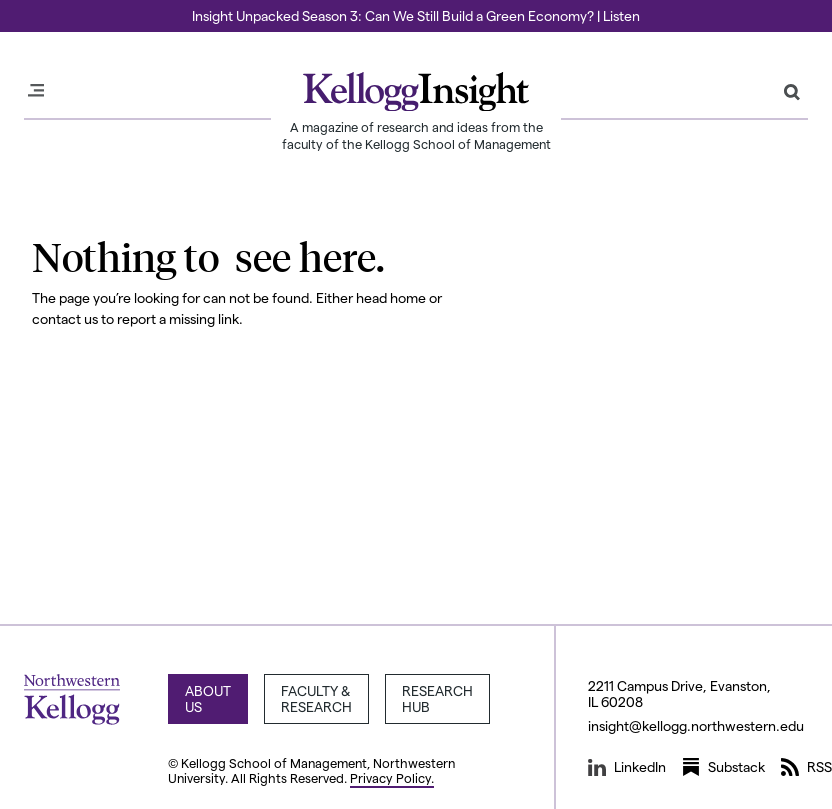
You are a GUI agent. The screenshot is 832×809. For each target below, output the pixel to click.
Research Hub (437, 698)
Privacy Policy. (392, 777)
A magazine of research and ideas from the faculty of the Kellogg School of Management (416, 135)
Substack (723, 767)
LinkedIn (627, 767)
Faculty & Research (316, 698)
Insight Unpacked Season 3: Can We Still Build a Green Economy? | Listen (416, 15)
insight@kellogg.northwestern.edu (696, 725)
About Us (208, 698)
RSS (806, 767)
